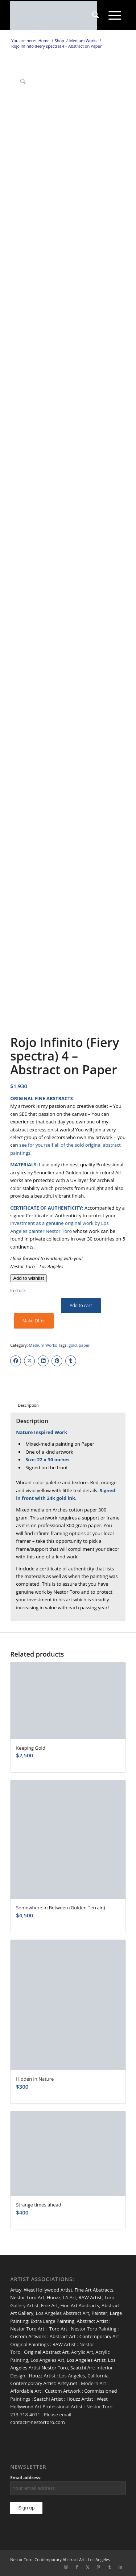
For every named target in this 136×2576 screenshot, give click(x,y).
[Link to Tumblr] (109, 2566)
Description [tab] (28, 1405)
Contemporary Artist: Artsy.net (43, 2383)
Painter (99, 2313)
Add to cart (81, 1305)
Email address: (25, 2478)
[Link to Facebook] (76, 2566)
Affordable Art (25, 2391)
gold (73, 1345)
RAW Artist (90, 2297)
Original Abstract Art (46, 2352)
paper (84, 1345)
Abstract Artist (92, 2321)
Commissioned (100, 2391)
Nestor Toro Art (27, 2297)
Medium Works (43, 1345)
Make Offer (33, 1321)
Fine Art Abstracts (94, 2290)
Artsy (15, 2290)
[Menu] (115, 15)
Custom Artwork (28, 2336)
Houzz (54, 2297)
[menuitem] (95, 15)
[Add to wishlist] (28, 1278)
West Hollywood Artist (48, 2290)
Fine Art (49, 2305)
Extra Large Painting (52, 2321)
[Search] (95, 15)
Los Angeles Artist (86, 2360)
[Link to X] (87, 2566)
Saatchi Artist (48, 2399)
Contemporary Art (99, 2336)
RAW (58, 2344)
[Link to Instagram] (66, 2566)
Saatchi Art (82, 2367)
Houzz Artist (42, 2375)
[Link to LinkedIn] (120, 2566)
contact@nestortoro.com (37, 2422)
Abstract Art (63, 2336)
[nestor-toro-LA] (56, 15)
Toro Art (58, 2328)
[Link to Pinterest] (98, 2566)
